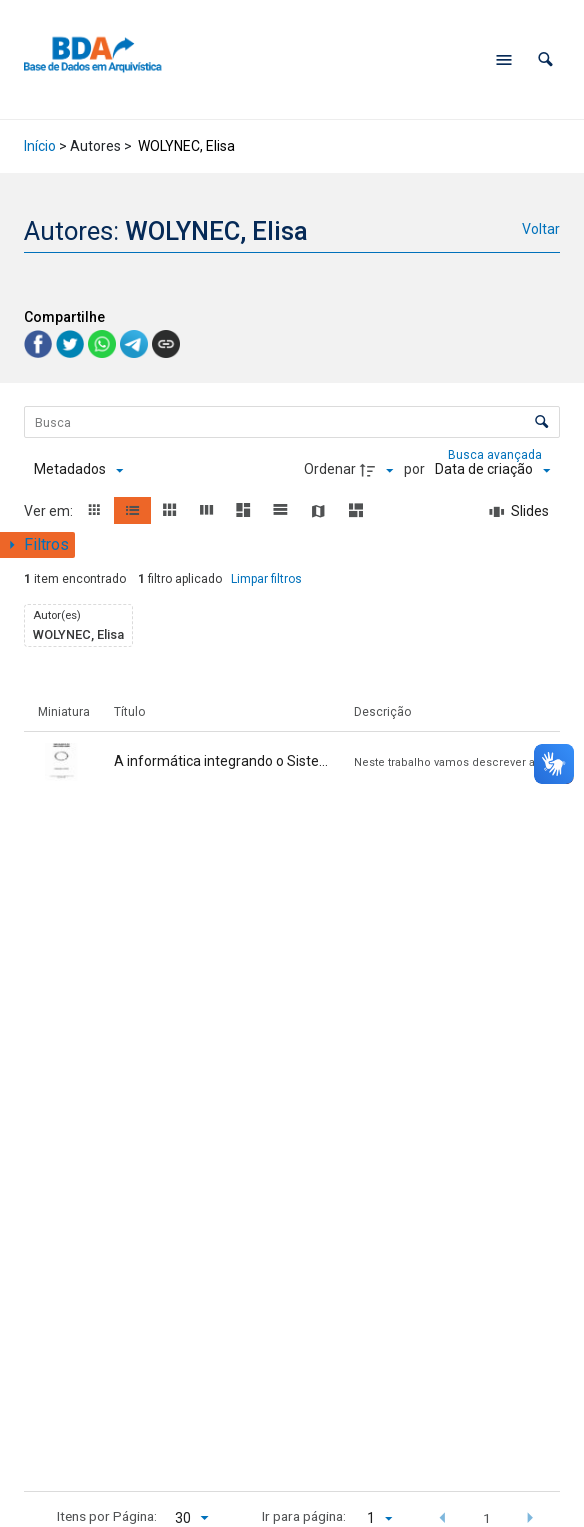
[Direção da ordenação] (379, 470)
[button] (545, 59)
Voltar (541, 229)
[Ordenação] (492, 470)
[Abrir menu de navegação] (504, 60)
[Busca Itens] (291, 422)
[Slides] (519, 512)
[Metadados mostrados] (78, 470)
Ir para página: (304, 1516)
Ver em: (50, 511)
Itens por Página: (107, 1516)
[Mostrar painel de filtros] (37, 545)
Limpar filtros (266, 579)
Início (40, 146)
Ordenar (330, 469)
